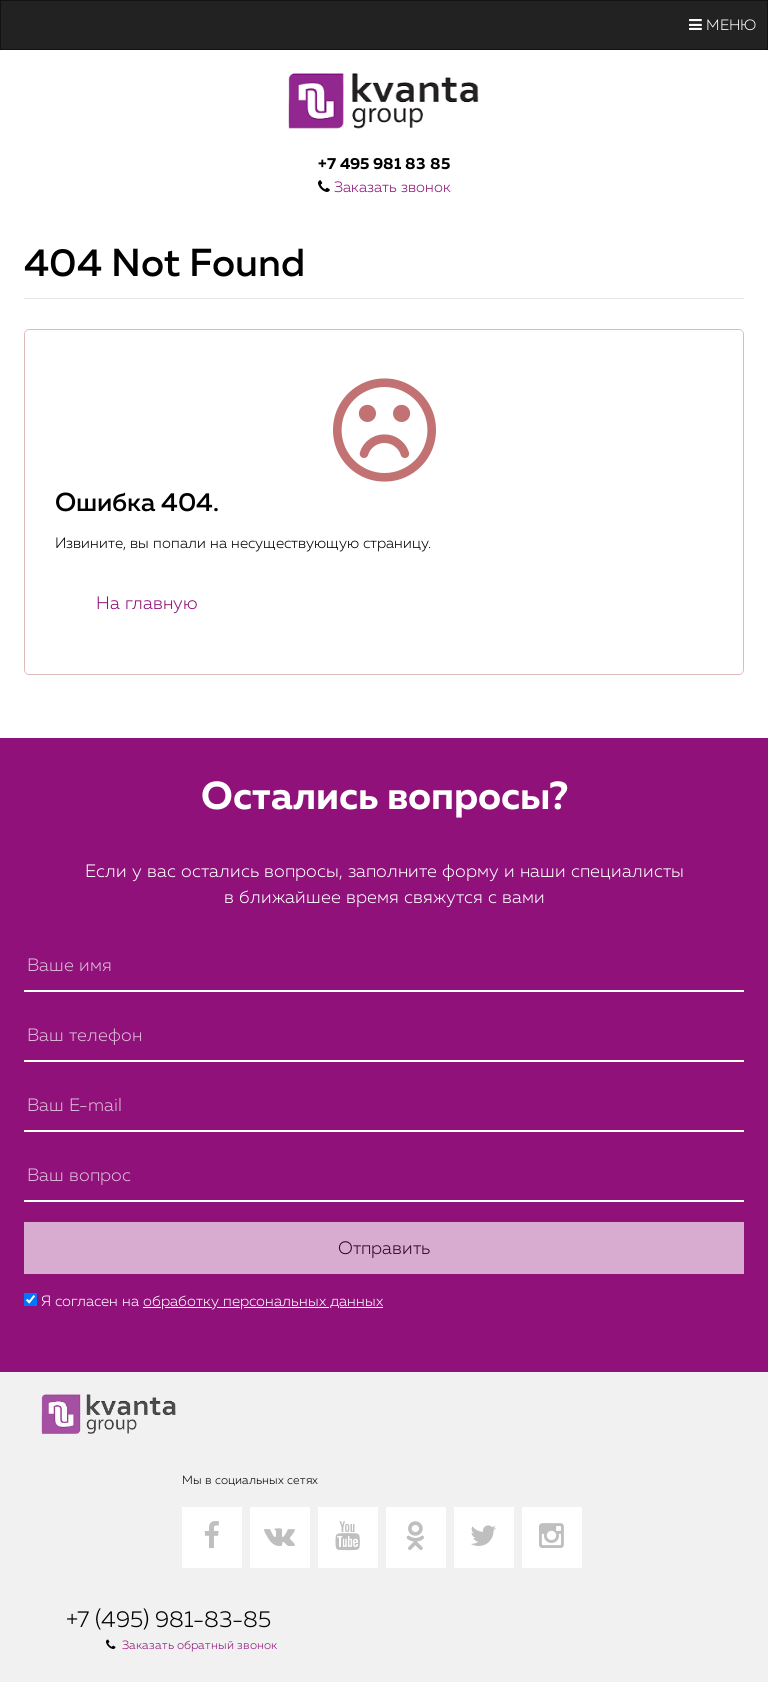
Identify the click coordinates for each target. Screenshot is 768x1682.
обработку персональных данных (263, 1301)
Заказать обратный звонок (199, 1646)
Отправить (384, 1249)
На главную (147, 604)
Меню (722, 25)
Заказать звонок (392, 187)
